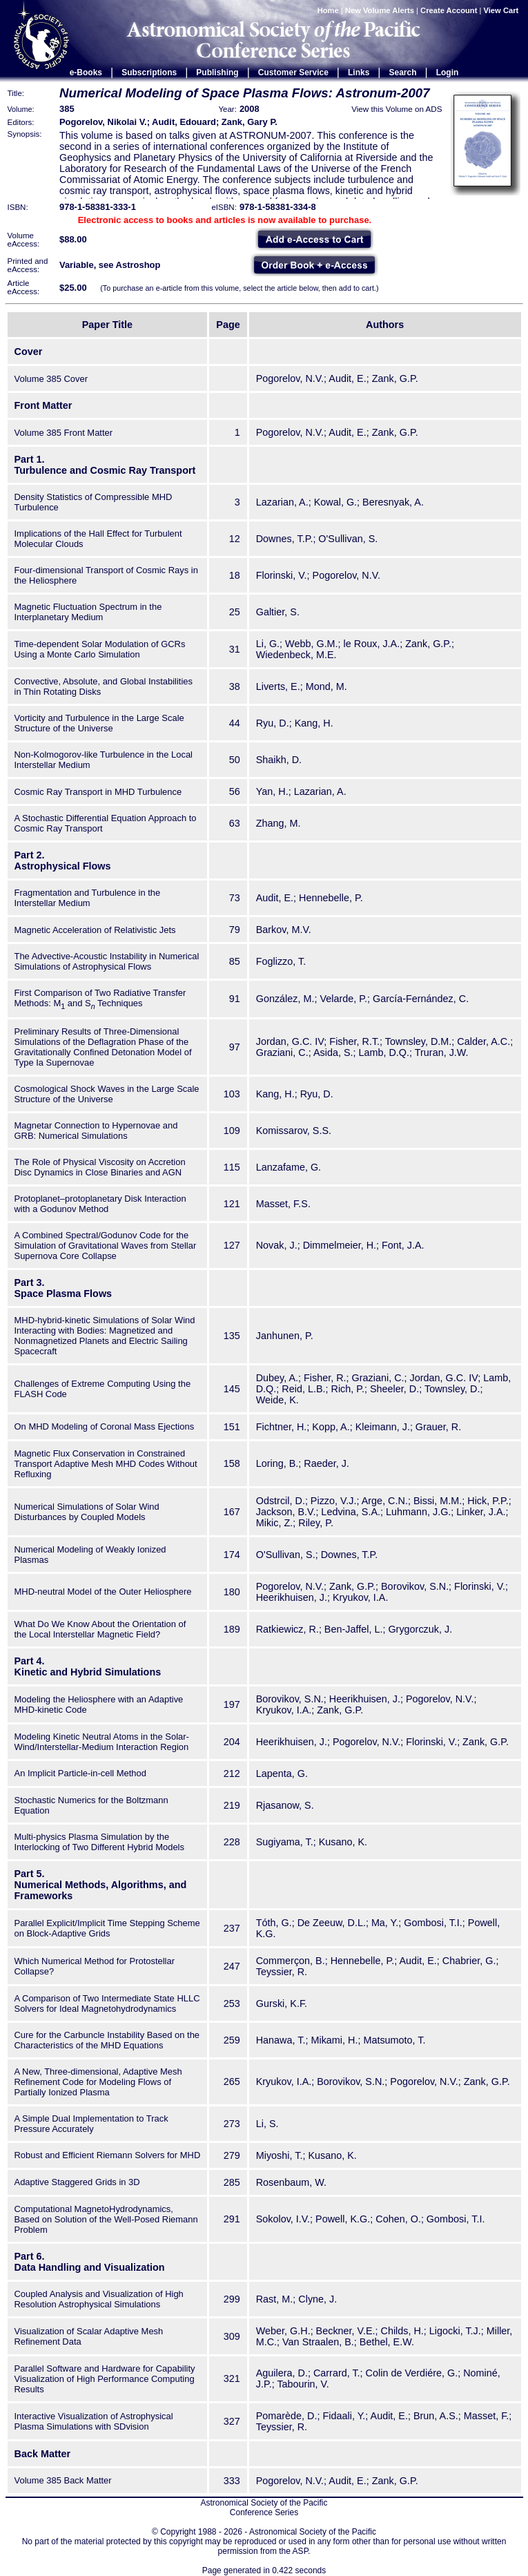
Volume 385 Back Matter (63, 2480)
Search (403, 72)
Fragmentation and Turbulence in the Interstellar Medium (87, 897)
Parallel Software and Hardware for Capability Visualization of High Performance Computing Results (104, 2378)
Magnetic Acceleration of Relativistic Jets (95, 930)
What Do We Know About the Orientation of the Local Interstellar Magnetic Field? (100, 1629)
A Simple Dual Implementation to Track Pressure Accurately (91, 2123)
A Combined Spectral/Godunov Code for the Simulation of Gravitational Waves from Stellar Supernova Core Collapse (105, 1245)
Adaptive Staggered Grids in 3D (77, 2182)
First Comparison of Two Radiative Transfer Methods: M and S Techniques (100, 998)
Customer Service (293, 72)
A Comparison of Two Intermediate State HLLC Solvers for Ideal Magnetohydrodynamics (107, 2003)
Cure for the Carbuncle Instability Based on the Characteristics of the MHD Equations (107, 2040)
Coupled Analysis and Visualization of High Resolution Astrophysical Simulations (99, 2299)
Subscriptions (149, 72)
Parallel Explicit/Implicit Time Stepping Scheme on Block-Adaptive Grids (107, 1928)
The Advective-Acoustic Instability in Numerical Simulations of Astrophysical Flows (106, 961)
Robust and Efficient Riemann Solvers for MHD (107, 2155)
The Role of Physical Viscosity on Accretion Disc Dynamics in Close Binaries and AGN (100, 1167)
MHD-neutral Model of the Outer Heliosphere (103, 1591)
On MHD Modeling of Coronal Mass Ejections (104, 1426)
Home (328, 10)
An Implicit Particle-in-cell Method (80, 1773)
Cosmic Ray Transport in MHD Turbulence (98, 792)
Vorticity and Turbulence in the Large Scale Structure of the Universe (99, 723)
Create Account (448, 10)
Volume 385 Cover (51, 379)
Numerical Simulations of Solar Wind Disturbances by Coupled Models (86, 1511)
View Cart (502, 10)
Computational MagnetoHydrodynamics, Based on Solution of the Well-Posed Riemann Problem (106, 2219)
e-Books (86, 72)
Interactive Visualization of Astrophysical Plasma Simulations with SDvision (93, 2421)
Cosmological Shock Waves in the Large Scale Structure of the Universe (106, 1094)
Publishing (217, 72)
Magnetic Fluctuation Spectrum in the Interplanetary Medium (88, 612)
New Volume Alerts (379, 10)
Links (358, 72)
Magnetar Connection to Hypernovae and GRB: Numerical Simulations (96, 1130)
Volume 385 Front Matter (63, 432)
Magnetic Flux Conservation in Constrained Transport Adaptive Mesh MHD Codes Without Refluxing (105, 1463)
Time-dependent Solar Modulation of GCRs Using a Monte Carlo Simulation (100, 649)
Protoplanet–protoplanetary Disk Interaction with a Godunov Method (100, 1203)
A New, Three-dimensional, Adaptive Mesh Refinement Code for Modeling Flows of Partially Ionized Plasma (98, 2081)
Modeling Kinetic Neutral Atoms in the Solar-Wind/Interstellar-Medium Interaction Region (101, 1741)
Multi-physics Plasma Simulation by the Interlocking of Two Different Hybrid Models (99, 1842)
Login (447, 72)
